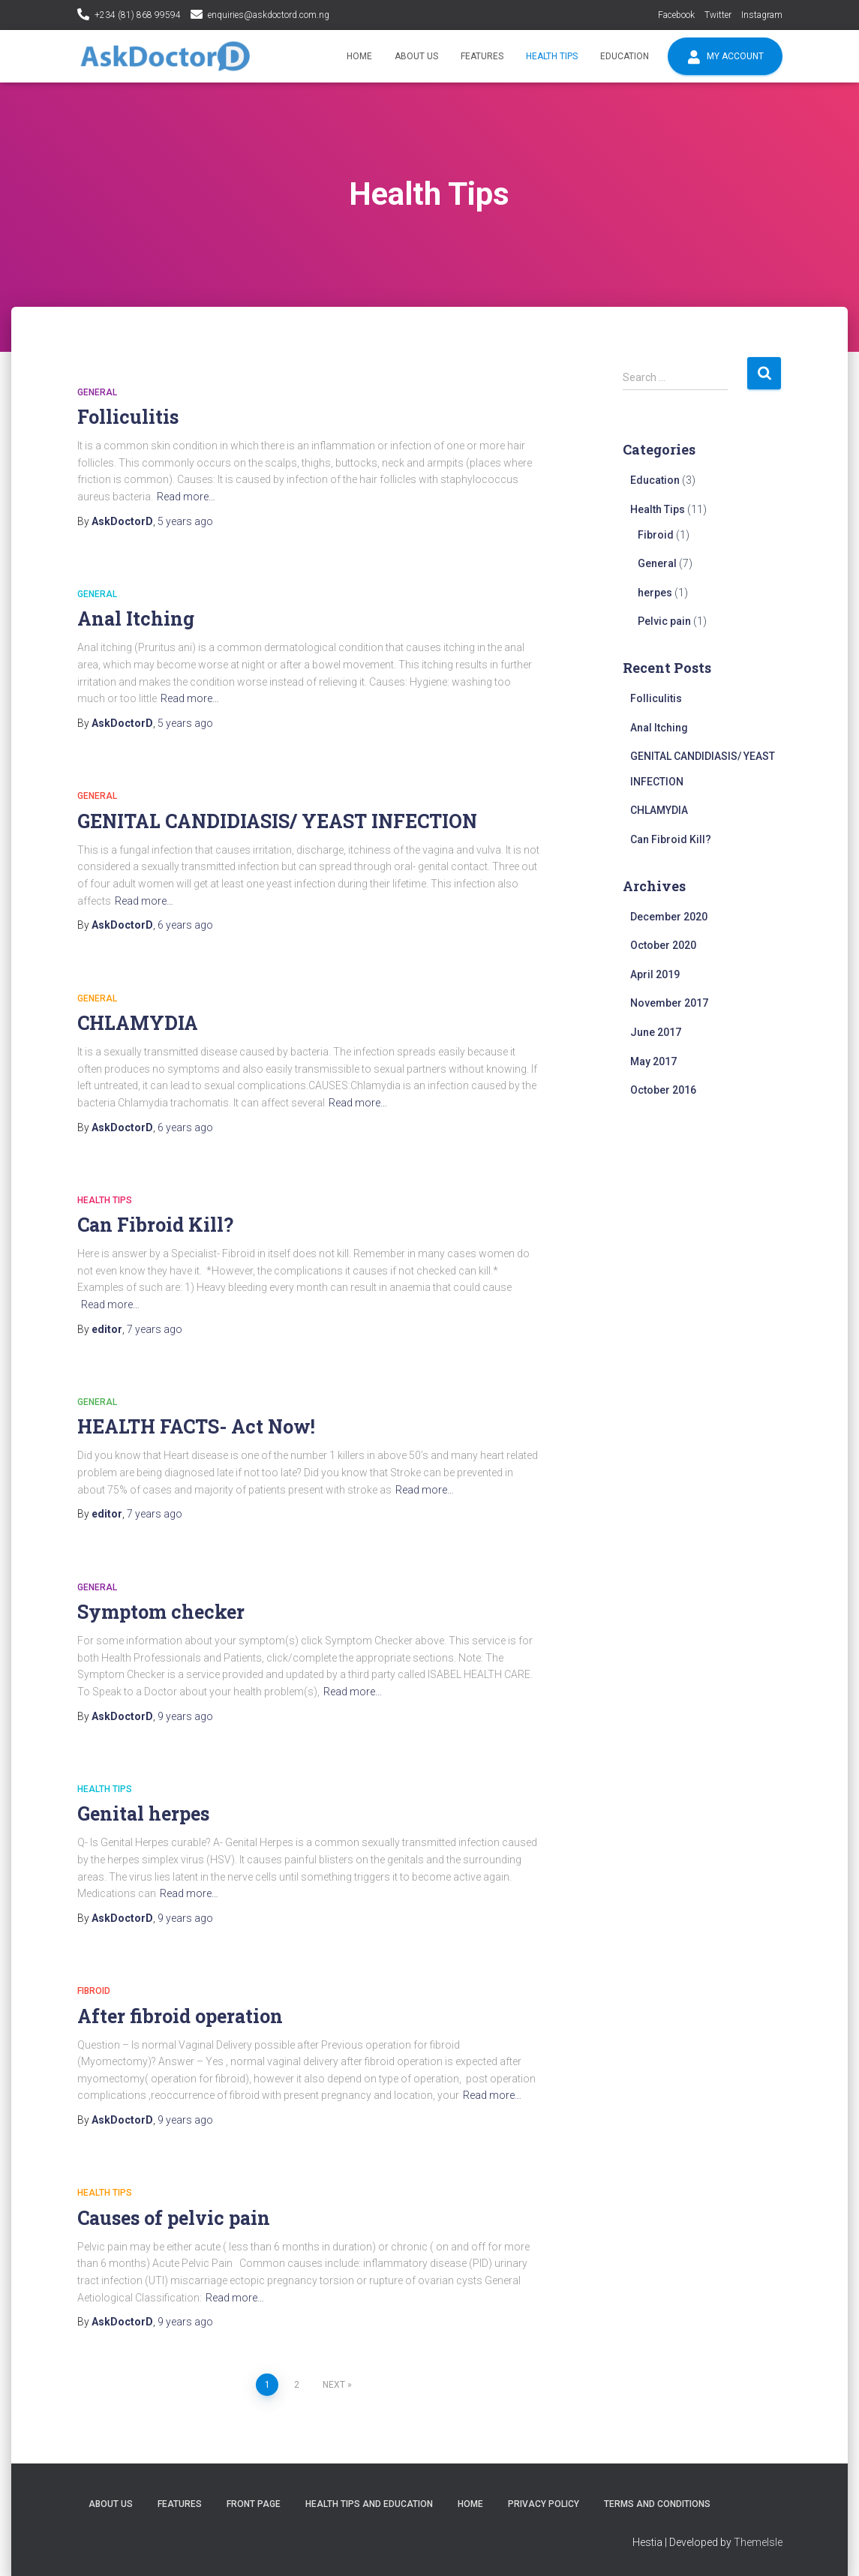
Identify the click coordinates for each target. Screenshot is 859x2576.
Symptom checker (161, 1611)
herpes (655, 593)
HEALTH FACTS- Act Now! (196, 1426)
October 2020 (663, 945)
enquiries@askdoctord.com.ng (268, 15)
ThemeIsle (758, 2542)
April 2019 (655, 974)
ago (185, 521)
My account (725, 57)
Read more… (186, 497)
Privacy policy (543, 2504)
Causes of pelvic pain (173, 2217)
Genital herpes (143, 1813)
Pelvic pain (664, 621)
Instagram (761, 15)
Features (482, 56)
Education (624, 56)
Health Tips (552, 56)
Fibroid (93, 1991)
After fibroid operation (180, 2016)
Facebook (676, 15)
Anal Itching (135, 618)
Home (359, 56)
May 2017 (653, 1061)
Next (334, 2384)
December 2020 (668, 917)
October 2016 (663, 1090)
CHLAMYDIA (137, 1022)
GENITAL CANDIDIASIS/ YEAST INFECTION (277, 821)
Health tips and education (369, 2504)
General (97, 392)
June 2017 (655, 1032)
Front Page (254, 2504)
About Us (416, 56)
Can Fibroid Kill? (155, 1224)
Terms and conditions (657, 2504)
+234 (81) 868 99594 (138, 15)
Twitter (717, 15)
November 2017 (669, 1003)
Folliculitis (128, 416)
